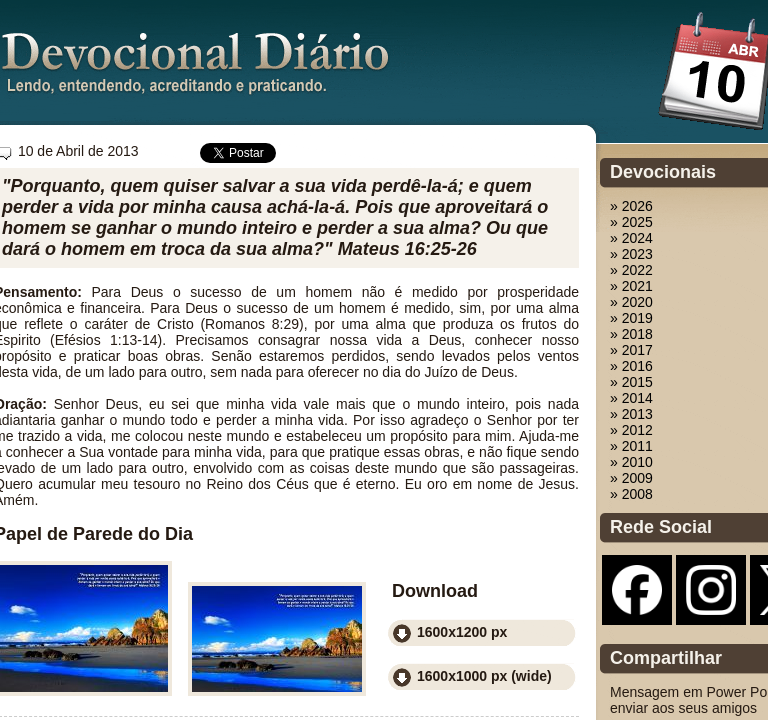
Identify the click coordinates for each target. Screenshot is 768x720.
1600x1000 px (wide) (484, 676)
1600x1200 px (462, 632)
